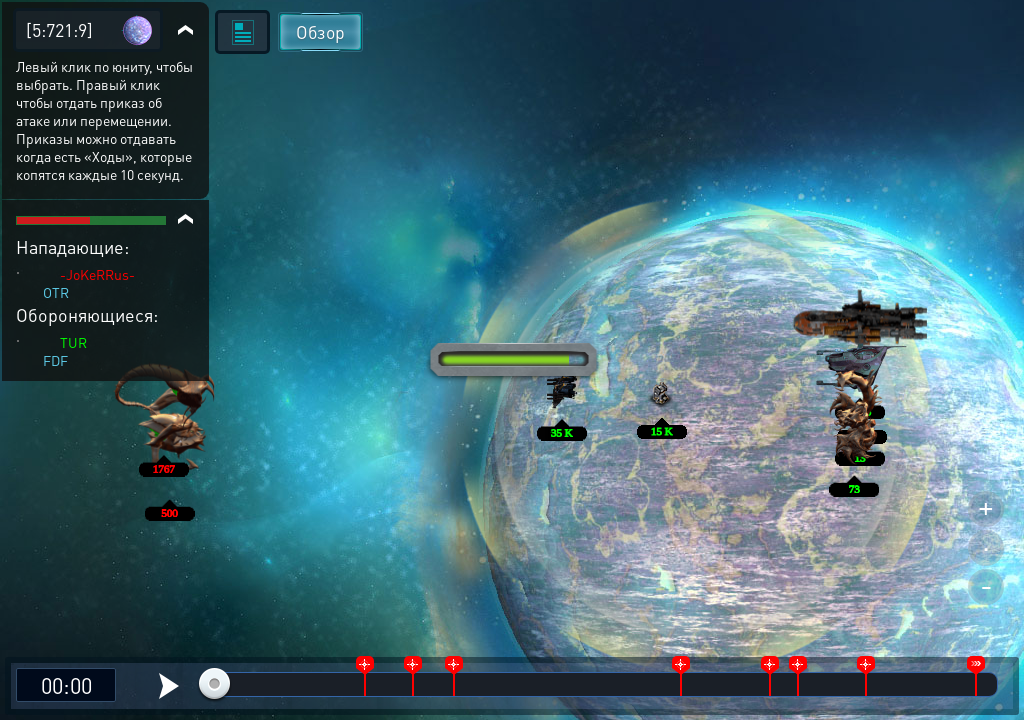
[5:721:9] (59, 29)
